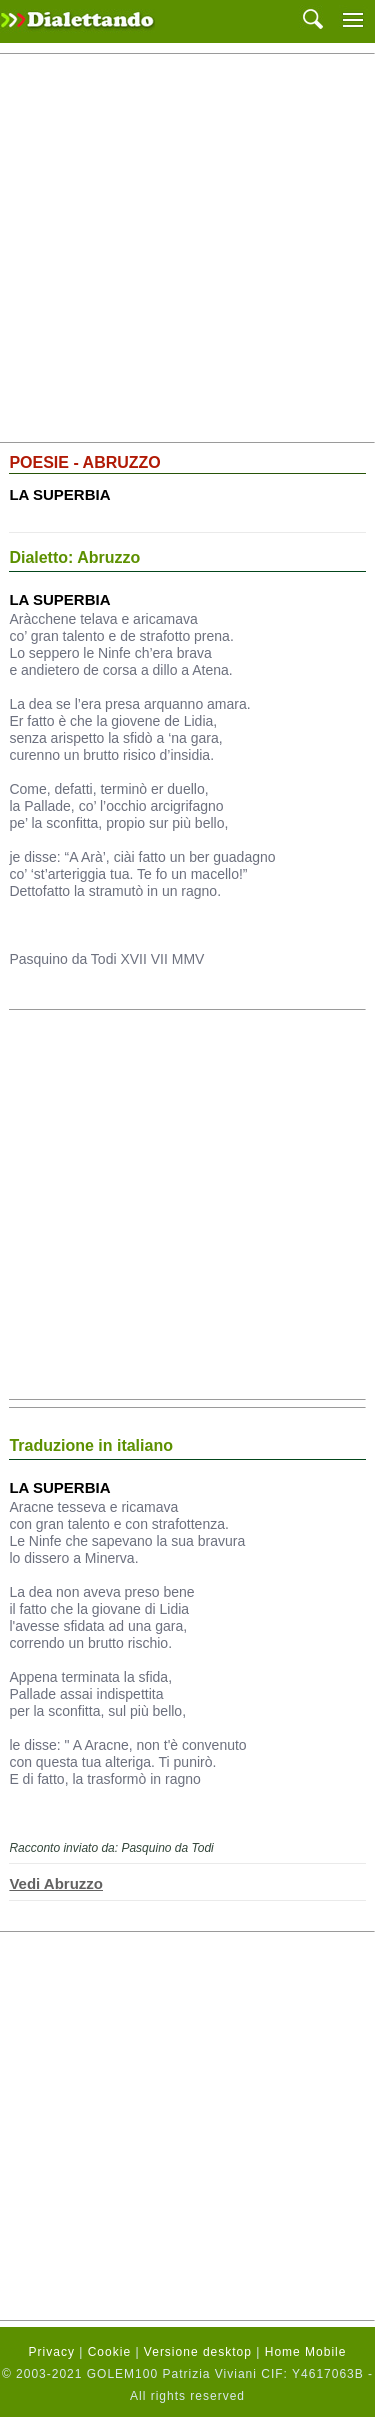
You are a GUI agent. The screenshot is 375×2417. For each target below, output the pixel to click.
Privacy (52, 2352)
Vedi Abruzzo (56, 1883)
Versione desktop (198, 2352)
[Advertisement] (187, 248)
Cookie (109, 2352)
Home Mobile (306, 2352)
